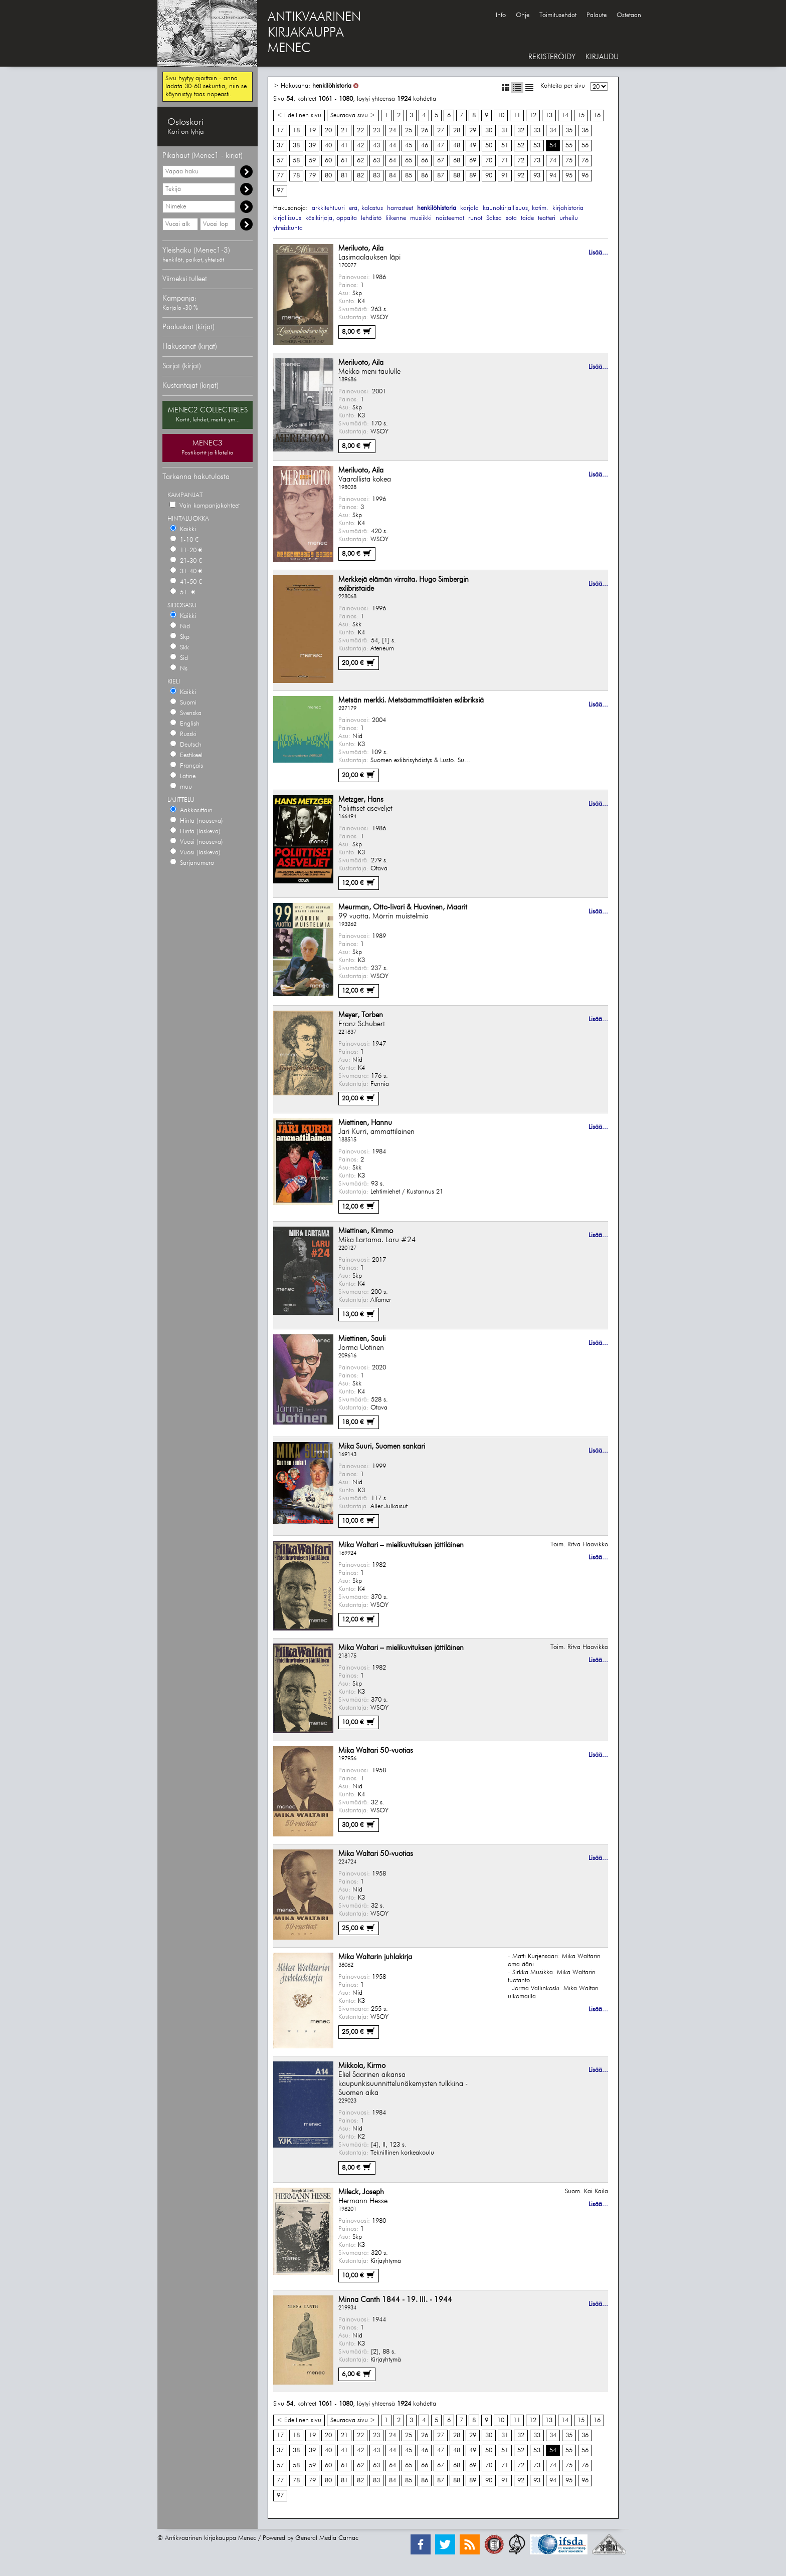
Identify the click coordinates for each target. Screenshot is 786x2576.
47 (440, 145)
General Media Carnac (326, 2538)
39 (312, 145)
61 (344, 160)
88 (456, 175)
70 (488, 160)
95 (568, 175)
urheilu (568, 218)
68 (456, 160)
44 (392, 145)
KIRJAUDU (602, 57)
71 (504, 160)
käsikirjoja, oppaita (331, 218)
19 (312, 130)
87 (440, 175)
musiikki (421, 218)
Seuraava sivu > (352, 115)
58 (296, 160)
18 (296, 130)
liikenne (395, 218)
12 (532, 115)
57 (280, 160)
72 (520, 160)
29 (472, 130)
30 (488, 130)
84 (392, 175)
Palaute (596, 15)
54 (552, 145)
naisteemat (450, 218)
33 (536, 130)
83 (376, 175)
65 (408, 160)
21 (344, 130)
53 (536, 145)
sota (511, 218)
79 (312, 175)
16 (597, 115)
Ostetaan (629, 15)
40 (328, 145)
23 (376, 130)
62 (360, 160)
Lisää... (598, 253)
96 (584, 175)
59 (312, 160)
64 (392, 160)
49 (472, 145)
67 (440, 160)
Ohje (522, 15)
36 (584, 130)
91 (504, 175)
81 (344, 175)
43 (376, 145)
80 (328, 175)
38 (296, 145)
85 (408, 175)
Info (501, 15)
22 (360, 130)
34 (552, 130)
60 (328, 160)
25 (408, 130)
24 (392, 130)
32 (520, 130)
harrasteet (400, 208)
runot (475, 218)
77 (280, 175)
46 (424, 145)
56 (584, 145)
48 (456, 145)
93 (536, 175)
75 (568, 160)
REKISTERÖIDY (551, 57)
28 (456, 130)
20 (328, 130)
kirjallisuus (287, 218)
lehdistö (371, 218)
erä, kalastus (366, 208)
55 (568, 145)
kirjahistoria (567, 208)
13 (548, 115)
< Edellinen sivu (299, 115)
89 (472, 175)
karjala (469, 208)
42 (360, 145)
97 (280, 190)
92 (520, 175)
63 (376, 160)
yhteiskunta (288, 228)
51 (504, 145)
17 (280, 130)
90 (488, 175)
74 (552, 160)
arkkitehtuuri (328, 208)
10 (500, 115)
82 (360, 175)
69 (472, 160)
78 (296, 175)
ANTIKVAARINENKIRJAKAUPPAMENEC (314, 33)
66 (424, 160)
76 (584, 160)
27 (440, 130)
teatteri (546, 218)
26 (424, 130)
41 (344, 145)
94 (552, 175)
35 (568, 130)
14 (564, 115)
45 (408, 145)
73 (536, 160)
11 (516, 115)
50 (488, 145)
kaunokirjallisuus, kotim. (515, 208)
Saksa (494, 218)
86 (424, 175)
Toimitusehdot (557, 15)
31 (504, 130)
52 (520, 145)
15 (580, 115)
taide (527, 218)
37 (280, 145)
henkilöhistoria (331, 86)
